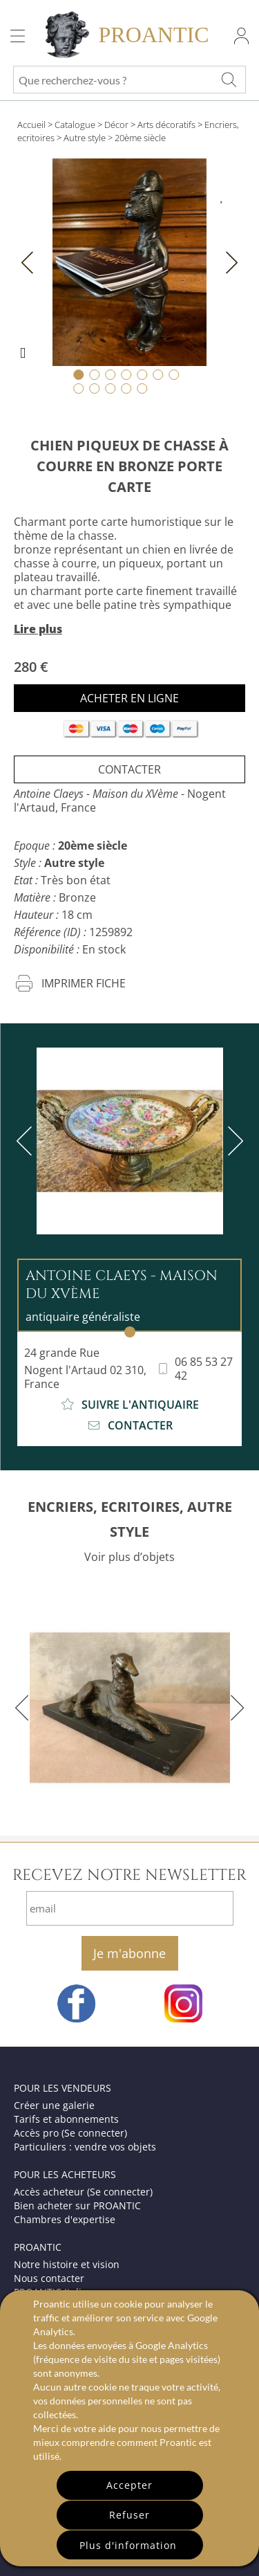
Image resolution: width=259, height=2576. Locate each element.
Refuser (129, 2514)
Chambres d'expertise (64, 2219)
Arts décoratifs (166, 124)
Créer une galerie (54, 2105)
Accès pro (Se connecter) (70, 2132)
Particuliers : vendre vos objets (85, 2146)
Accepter (129, 2485)
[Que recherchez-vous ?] (228, 79)
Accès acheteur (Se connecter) (83, 2191)
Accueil (31, 124)
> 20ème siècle (137, 137)
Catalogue (75, 124)
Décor (116, 124)
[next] (233, 1141)
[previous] (27, 1141)
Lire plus (38, 629)
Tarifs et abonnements (66, 2119)
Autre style (85, 137)
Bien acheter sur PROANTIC (77, 2205)
